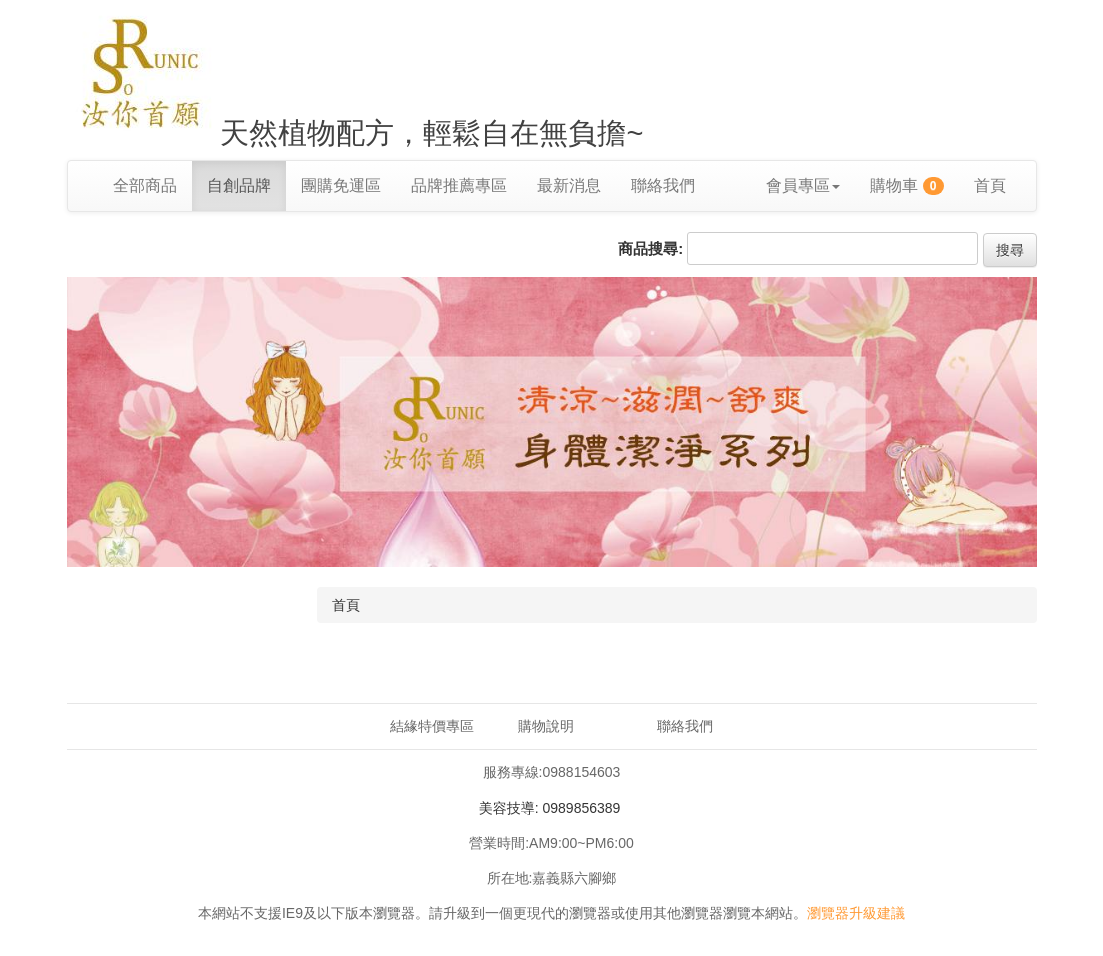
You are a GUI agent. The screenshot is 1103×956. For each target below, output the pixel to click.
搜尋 (1010, 250)
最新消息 (569, 185)
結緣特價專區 (432, 726)
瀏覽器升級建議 (856, 913)
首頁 (990, 185)
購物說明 (546, 726)
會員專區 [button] (803, 185)
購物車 (907, 186)
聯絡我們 (663, 185)
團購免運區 (341, 185)
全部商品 (145, 185)
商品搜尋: (650, 248)
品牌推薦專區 (459, 185)
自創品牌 (239, 185)
